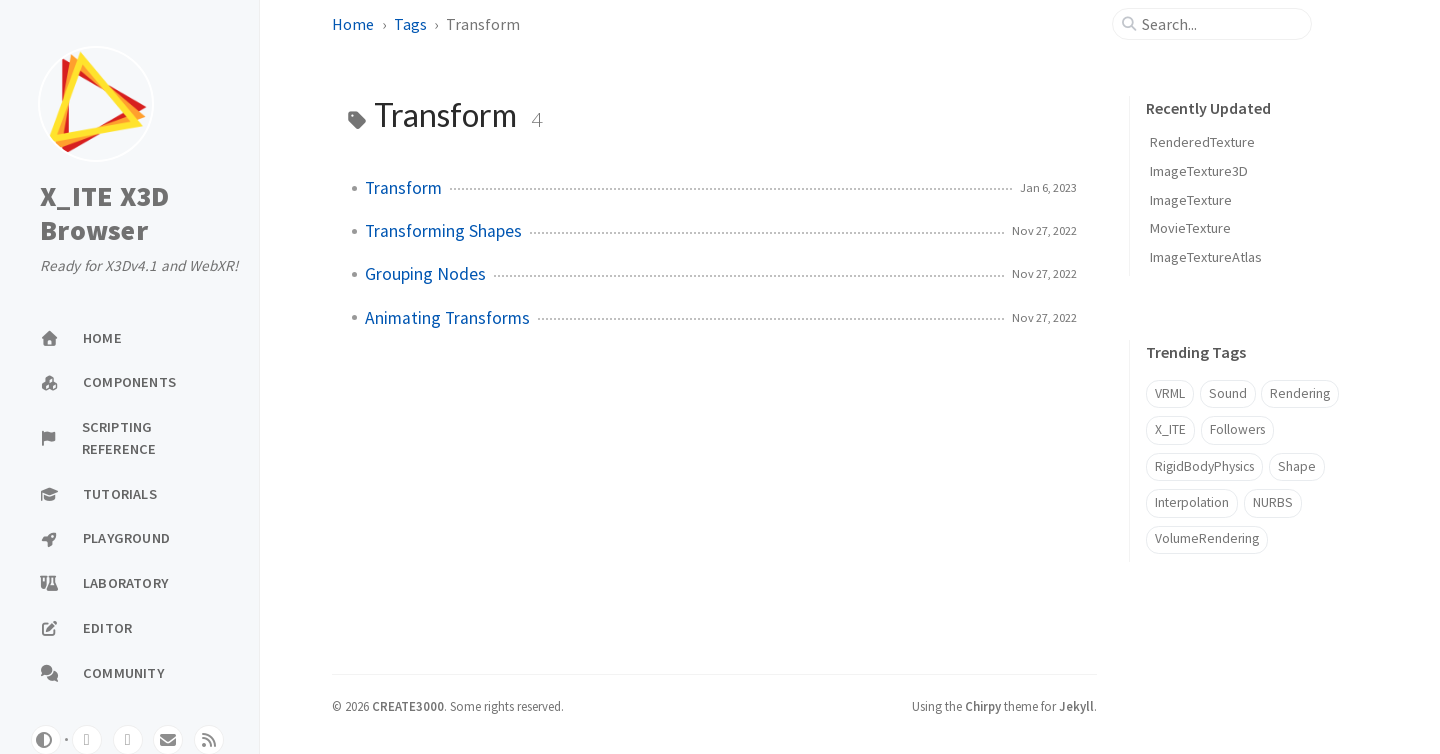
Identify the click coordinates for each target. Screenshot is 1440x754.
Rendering (1300, 393)
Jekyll (1076, 706)
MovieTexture (1190, 228)
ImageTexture (1191, 200)
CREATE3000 (408, 706)
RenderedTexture (1202, 142)
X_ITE (1170, 429)
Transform (403, 188)
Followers (1237, 429)
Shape (1297, 466)
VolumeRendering (1207, 538)
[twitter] (128, 740)
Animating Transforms (447, 318)
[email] (168, 740)
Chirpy (983, 706)
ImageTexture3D (1199, 171)
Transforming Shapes (443, 231)
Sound (1228, 393)
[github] (87, 740)
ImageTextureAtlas (1206, 257)
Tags (410, 24)
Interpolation (1192, 502)
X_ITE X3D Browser (104, 213)
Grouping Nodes (425, 274)
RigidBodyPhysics (1204, 466)
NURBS (1273, 502)
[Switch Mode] (46, 740)
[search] (1220, 24)
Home (353, 24)
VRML (1170, 393)
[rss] (209, 740)
